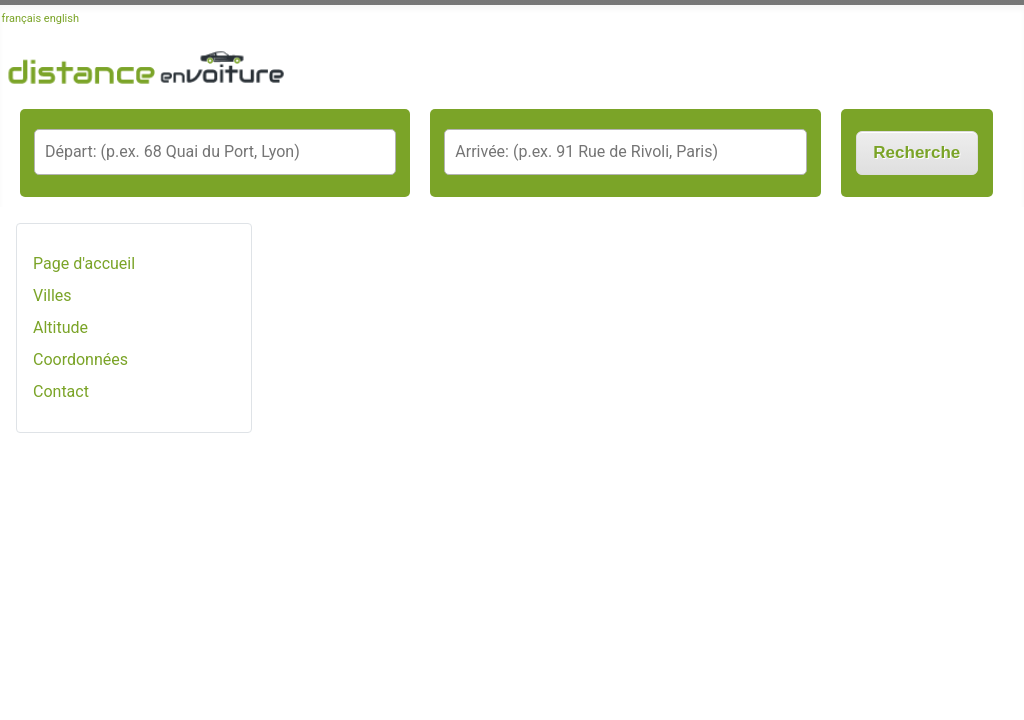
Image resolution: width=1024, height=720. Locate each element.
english (61, 18)
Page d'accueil (84, 263)
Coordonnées (80, 359)
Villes (52, 295)
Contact (61, 391)
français (22, 18)
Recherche (916, 152)
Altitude (60, 327)
